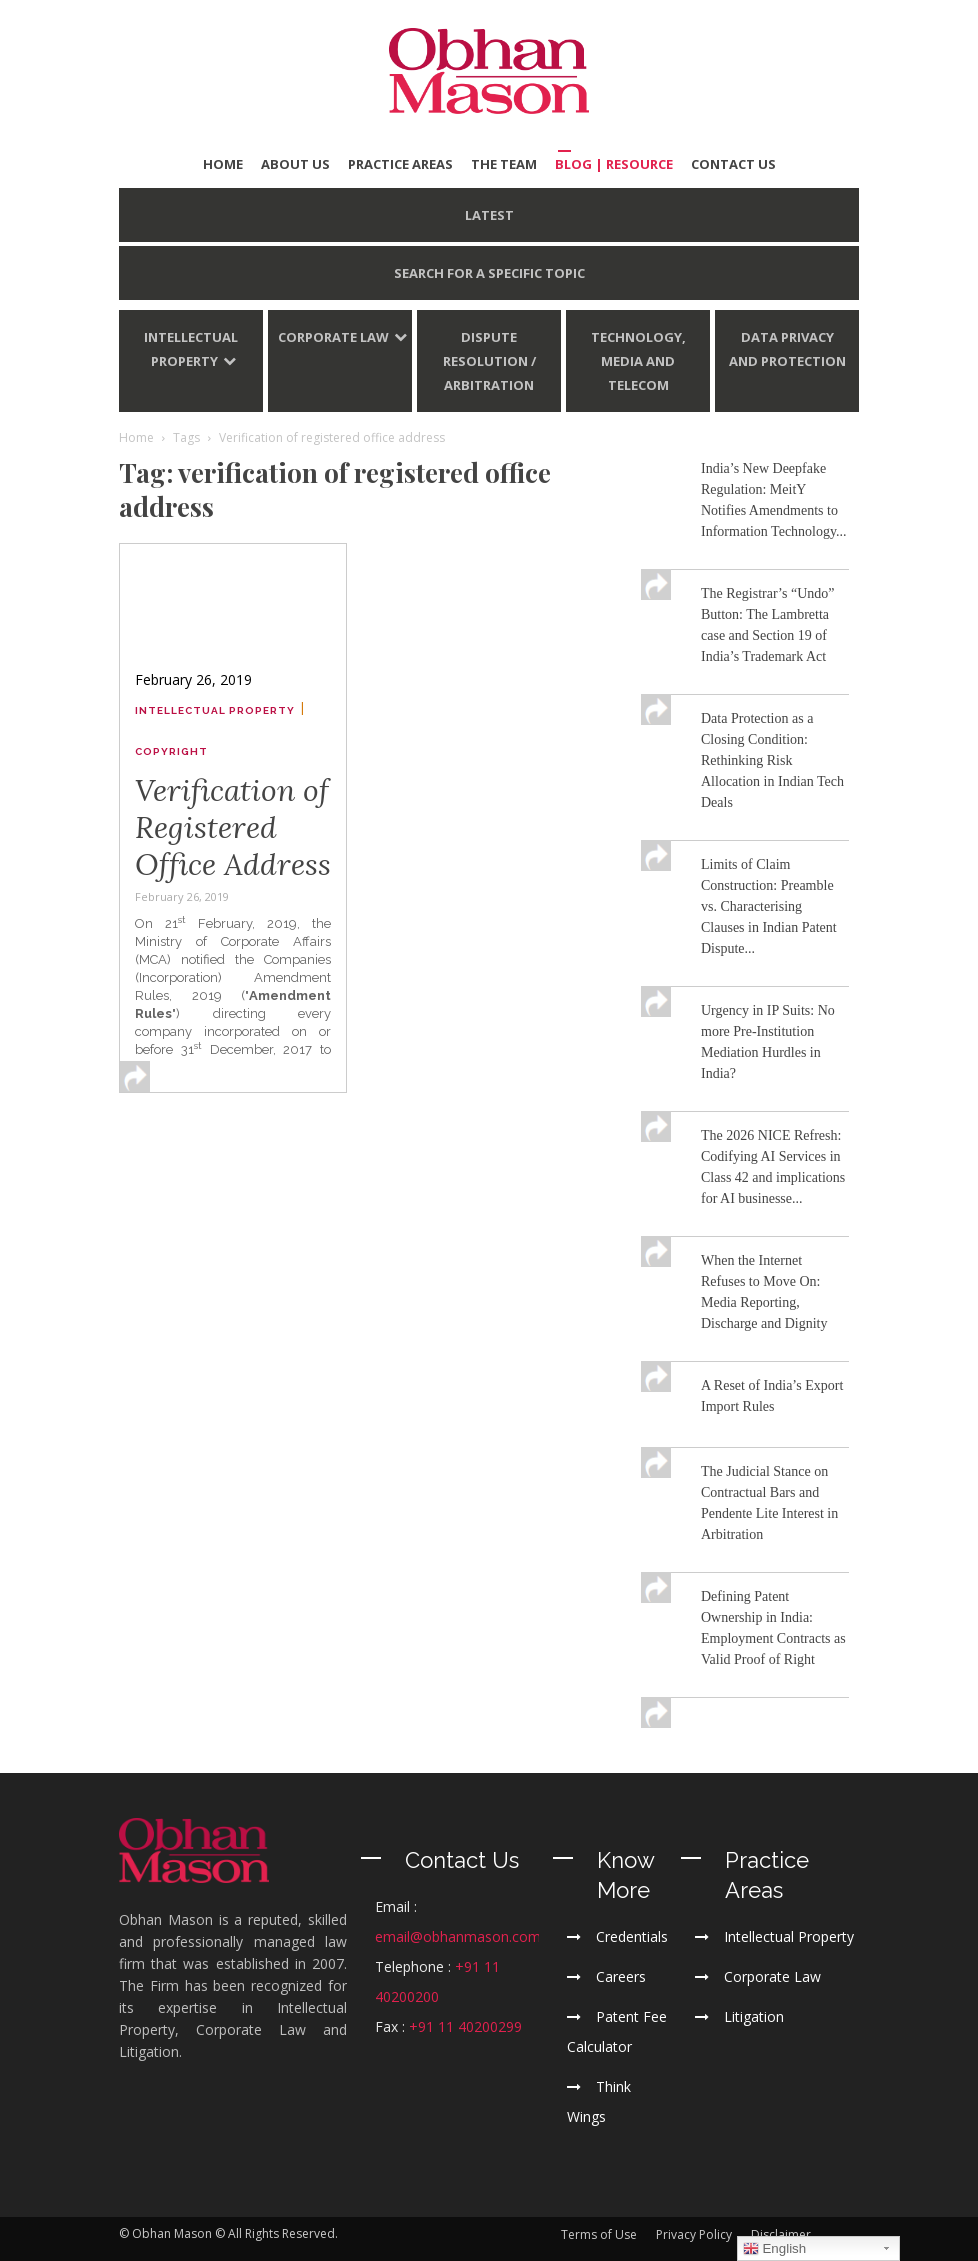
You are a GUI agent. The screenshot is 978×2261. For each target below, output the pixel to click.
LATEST (489, 215)
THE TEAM (504, 164)
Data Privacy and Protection (787, 349)
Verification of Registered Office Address (233, 827)
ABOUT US (295, 164)
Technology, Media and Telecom (638, 361)
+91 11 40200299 (465, 2026)
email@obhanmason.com (458, 1936)
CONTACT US (733, 164)
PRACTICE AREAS (400, 164)
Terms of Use (599, 2234)
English (774, 2249)
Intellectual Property (191, 349)
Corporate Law (333, 337)
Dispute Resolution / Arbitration (489, 361)
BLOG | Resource (614, 164)
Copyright (171, 751)
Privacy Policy (694, 2234)
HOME (223, 164)
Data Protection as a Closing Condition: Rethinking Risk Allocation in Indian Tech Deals (772, 760)
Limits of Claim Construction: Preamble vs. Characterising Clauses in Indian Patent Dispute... (769, 906)
